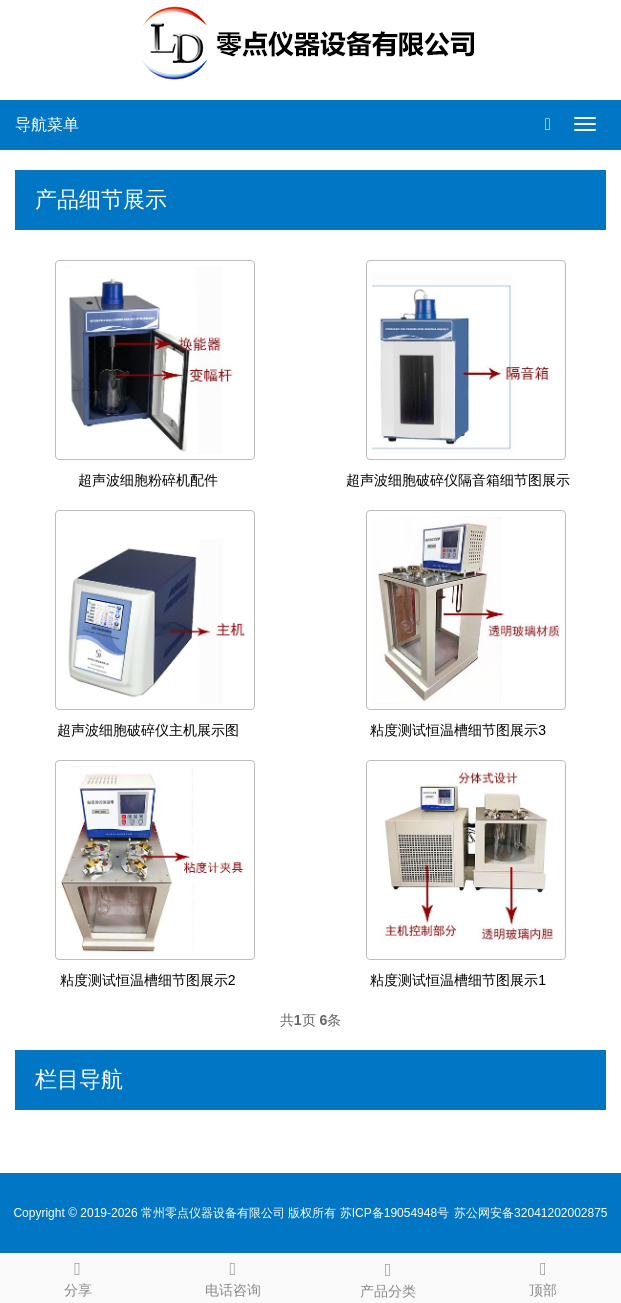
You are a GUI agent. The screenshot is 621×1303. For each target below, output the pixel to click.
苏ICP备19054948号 (394, 1213)
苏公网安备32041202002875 (530, 1213)
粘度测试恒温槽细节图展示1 (458, 980)
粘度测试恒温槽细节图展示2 (148, 980)
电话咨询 (232, 1276)
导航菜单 (47, 124)
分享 (77, 1276)
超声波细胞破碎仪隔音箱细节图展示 (458, 480)
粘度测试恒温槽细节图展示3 (458, 730)
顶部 (543, 1276)
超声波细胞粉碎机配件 (148, 480)
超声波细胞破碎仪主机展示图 (148, 730)
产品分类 (388, 1277)
